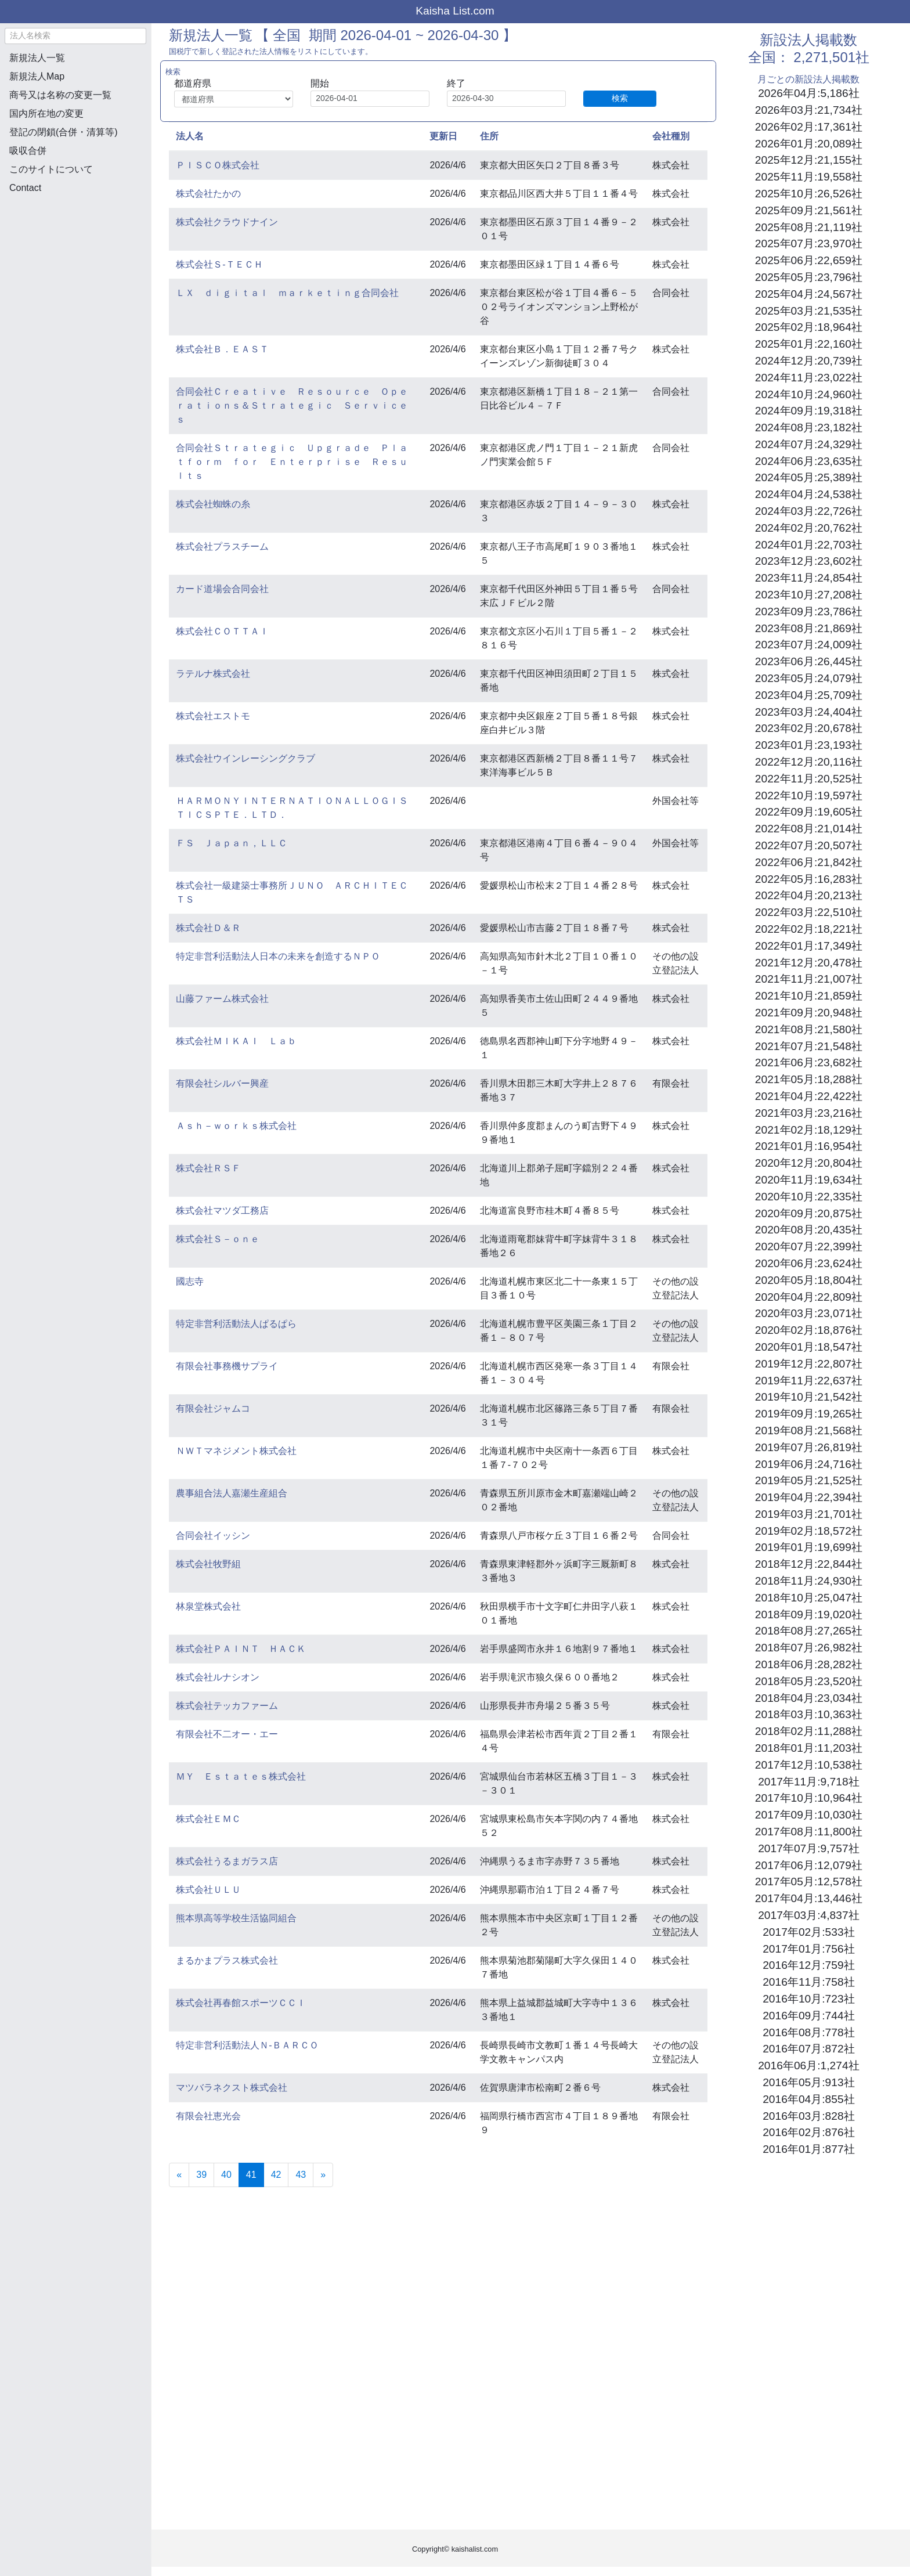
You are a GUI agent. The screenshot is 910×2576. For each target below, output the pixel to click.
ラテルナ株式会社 (213, 674)
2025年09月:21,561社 (808, 210)
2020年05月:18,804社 (808, 1280)
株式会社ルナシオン (217, 1677)
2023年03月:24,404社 (808, 712)
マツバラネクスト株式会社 (231, 2087)
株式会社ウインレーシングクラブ (245, 758)
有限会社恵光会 (208, 2116)
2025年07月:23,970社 (808, 243)
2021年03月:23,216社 (808, 1113)
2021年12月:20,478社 (808, 963)
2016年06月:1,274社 (808, 2065)
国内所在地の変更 (46, 113)
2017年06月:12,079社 (808, 1865)
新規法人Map (36, 76)
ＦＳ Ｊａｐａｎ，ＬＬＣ (231, 843)
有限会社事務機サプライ (227, 1366)
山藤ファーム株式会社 (222, 999)
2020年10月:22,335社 (808, 1196)
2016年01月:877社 (808, 2149)
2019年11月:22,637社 (808, 1380)
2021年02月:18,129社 (808, 1130)
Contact (25, 188)
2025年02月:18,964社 (808, 327)
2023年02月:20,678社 (808, 728)
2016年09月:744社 (808, 2015)
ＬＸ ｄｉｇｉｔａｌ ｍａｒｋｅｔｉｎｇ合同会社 (287, 293)
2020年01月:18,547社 (808, 1347)
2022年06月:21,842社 (808, 862)
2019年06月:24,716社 (808, 1464)
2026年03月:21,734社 (808, 110)
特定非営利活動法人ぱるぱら (236, 1324)
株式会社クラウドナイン (227, 222)
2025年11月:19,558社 (808, 177)
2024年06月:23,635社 (808, 461)
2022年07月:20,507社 (808, 845)
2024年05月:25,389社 (808, 477)
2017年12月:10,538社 (808, 1765)
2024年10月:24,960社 (808, 394)
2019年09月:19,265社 (808, 1414)
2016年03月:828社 (808, 2116)
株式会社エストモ (213, 716)
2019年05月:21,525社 (808, 1480)
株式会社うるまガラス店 (227, 1861)
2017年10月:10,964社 (808, 1798)
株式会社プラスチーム (222, 546)
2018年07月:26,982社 (808, 1647)
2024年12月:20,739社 (808, 361)
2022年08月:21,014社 (808, 828)
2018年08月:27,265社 (808, 1631)
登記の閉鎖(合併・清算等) (63, 132)
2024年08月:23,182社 (808, 427)
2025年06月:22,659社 (808, 260)
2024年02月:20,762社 (808, 528)
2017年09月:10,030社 (808, 1815)
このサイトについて (51, 169)
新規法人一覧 (37, 58)
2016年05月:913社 (808, 2082)
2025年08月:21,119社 (808, 227)
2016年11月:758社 (808, 1982)
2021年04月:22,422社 (808, 1096)
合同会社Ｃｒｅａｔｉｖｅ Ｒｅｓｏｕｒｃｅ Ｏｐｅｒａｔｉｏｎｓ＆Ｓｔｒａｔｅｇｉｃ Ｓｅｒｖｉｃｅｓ (292, 405)
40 (226, 2175)
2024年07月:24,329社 (808, 444)
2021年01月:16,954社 (808, 1146)
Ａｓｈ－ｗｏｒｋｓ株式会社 (236, 1126)
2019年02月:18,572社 (808, 1531)
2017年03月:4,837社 (808, 1915)
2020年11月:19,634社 (808, 1180)
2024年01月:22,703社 (808, 545)
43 (300, 2175)
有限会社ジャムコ (213, 1408)
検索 (620, 98)
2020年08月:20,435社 (808, 1230)
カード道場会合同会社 (222, 589)
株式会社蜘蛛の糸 (213, 504)
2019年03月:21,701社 (808, 1514)
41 (255, 2173)
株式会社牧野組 (208, 1564)
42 (276, 2175)
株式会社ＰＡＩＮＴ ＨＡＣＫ (241, 1649)
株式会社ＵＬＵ (208, 1890)
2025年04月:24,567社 (808, 294)
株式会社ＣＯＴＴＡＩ (222, 631)
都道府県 (192, 83)
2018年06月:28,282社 (808, 1664)
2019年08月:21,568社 (808, 1430)
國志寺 (190, 1281)
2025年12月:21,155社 (808, 160)
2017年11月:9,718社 (808, 1782)
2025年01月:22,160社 (808, 344)
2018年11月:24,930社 (808, 1581)
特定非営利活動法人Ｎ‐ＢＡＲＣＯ (247, 2045)
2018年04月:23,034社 (808, 1698)
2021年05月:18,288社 (808, 1079)
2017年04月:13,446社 (808, 1898)
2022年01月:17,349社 (808, 946)
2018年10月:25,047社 (808, 1598)
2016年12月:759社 (808, 1965)
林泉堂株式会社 (208, 1606)
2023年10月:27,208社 (808, 595)
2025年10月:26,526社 (808, 193)
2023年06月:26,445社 (808, 661)
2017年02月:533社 (808, 1932)
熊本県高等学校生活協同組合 (236, 1918)
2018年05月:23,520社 (808, 1681)
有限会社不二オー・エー (227, 1734)
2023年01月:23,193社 (808, 745)
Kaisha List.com (455, 11)
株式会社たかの (208, 194)
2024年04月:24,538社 (808, 494)
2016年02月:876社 (808, 2132)
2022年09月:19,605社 (808, 812)
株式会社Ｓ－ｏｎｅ (217, 1239)
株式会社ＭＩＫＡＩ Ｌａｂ (236, 1041)
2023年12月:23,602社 (808, 561)
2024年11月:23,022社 (808, 377)
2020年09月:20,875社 (808, 1213)
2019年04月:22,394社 (808, 1497)
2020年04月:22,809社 (808, 1297)
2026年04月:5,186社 (808, 93)
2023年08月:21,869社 (808, 628)
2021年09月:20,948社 (808, 1012)
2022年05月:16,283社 (808, 879)
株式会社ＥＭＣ (208, 1819)
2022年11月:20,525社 (808, 779)
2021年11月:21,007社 (808, 979)
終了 (456, 83)
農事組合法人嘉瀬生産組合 (231, 1493)
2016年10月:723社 (808, 1999)
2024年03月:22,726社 (808, 511)
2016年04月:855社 (808, 2099)
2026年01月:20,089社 (808, 144)
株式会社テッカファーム (227, 1706)
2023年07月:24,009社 (808, 644)
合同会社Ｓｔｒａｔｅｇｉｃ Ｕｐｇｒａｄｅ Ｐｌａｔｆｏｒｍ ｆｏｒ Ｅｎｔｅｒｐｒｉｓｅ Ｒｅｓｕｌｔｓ (292, 462)
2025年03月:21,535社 (808, 311)
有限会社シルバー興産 (222, 1083)
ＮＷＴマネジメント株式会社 (236, 1451)
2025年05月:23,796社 (808, 277)
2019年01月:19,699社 (808, 1547)
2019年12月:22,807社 (808, 1364)
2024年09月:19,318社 (808, 411)
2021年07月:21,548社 (808, 1046)
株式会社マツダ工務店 (222, 1210)
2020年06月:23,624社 (808, 1263)
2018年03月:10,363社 (808, 1714)
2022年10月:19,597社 (808, 795)
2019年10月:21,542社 (808, 1397)
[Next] (323, 2175)
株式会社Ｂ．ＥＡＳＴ (222, 349)
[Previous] (179, 2175)
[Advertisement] (75, 265)
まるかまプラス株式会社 (227, 1960)
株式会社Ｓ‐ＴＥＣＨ (219, 264)
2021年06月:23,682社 (808, 1062)
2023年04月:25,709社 (808, 695)
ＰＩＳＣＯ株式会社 (217, 165)
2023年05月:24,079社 (808, 678)
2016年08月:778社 (808, 2032)
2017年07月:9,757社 (808, 1848)
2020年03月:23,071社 (808, 1313)
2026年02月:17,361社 (808, 127)
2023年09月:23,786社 (808, 611)
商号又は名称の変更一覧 (60, 95)
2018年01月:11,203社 (808, 1748)
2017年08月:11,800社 (808, 1831)
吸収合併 (27, 151)
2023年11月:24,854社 (808, 578)
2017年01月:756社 (808, 1949)
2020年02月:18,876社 (808, 1330)
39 (201, 2175)
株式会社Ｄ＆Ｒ (208, 928)
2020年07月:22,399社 (808, 1246)
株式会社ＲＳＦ (208, 1168)
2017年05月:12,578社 (808, 1881)
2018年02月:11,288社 (808, 1731)
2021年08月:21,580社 (808, 1029)
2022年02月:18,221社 (808, 929)
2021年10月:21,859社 (808, 996)
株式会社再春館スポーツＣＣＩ (241, 2003)
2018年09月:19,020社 (808, 1614)
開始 (319, 83)
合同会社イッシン (213, 1535)
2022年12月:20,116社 (808, 762)
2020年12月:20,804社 (808, 1163)
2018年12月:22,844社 (808, 1564)
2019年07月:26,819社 (808, 1447)
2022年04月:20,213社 (808, 895)
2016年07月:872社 (808, 2049)
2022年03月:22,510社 (808, 912)
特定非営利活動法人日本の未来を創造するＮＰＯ (278, 956)
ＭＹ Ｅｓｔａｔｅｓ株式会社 (241, 1776)
